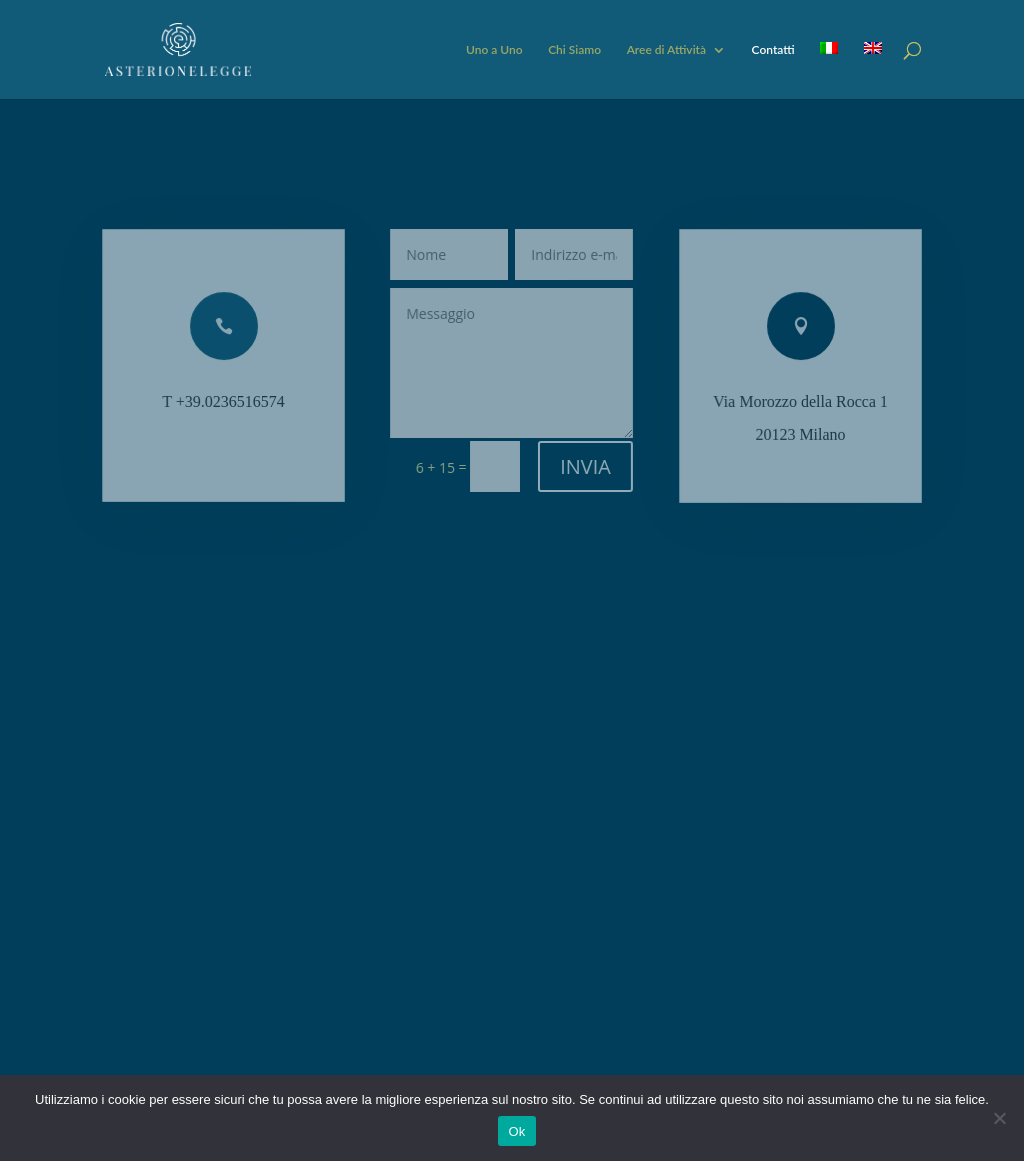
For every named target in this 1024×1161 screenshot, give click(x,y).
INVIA (585, 466)
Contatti (773, 50)
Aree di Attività (666, 50)
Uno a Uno (494, 50)
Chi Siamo (574, 50)
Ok (516, 1131)
